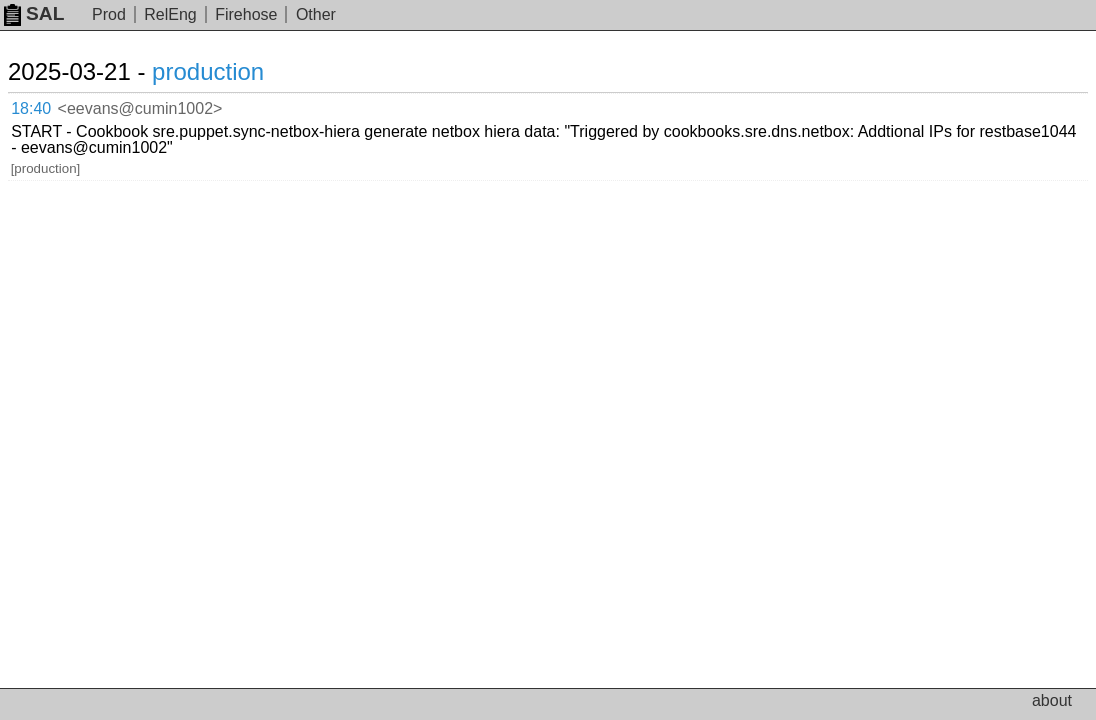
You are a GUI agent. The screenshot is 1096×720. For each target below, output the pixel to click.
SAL (34, 13)
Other (316, 14)
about (1052, 700)
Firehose (246, 14)
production (232, 71)
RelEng (170, 14)
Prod (109, 14)
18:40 (51, 105)
